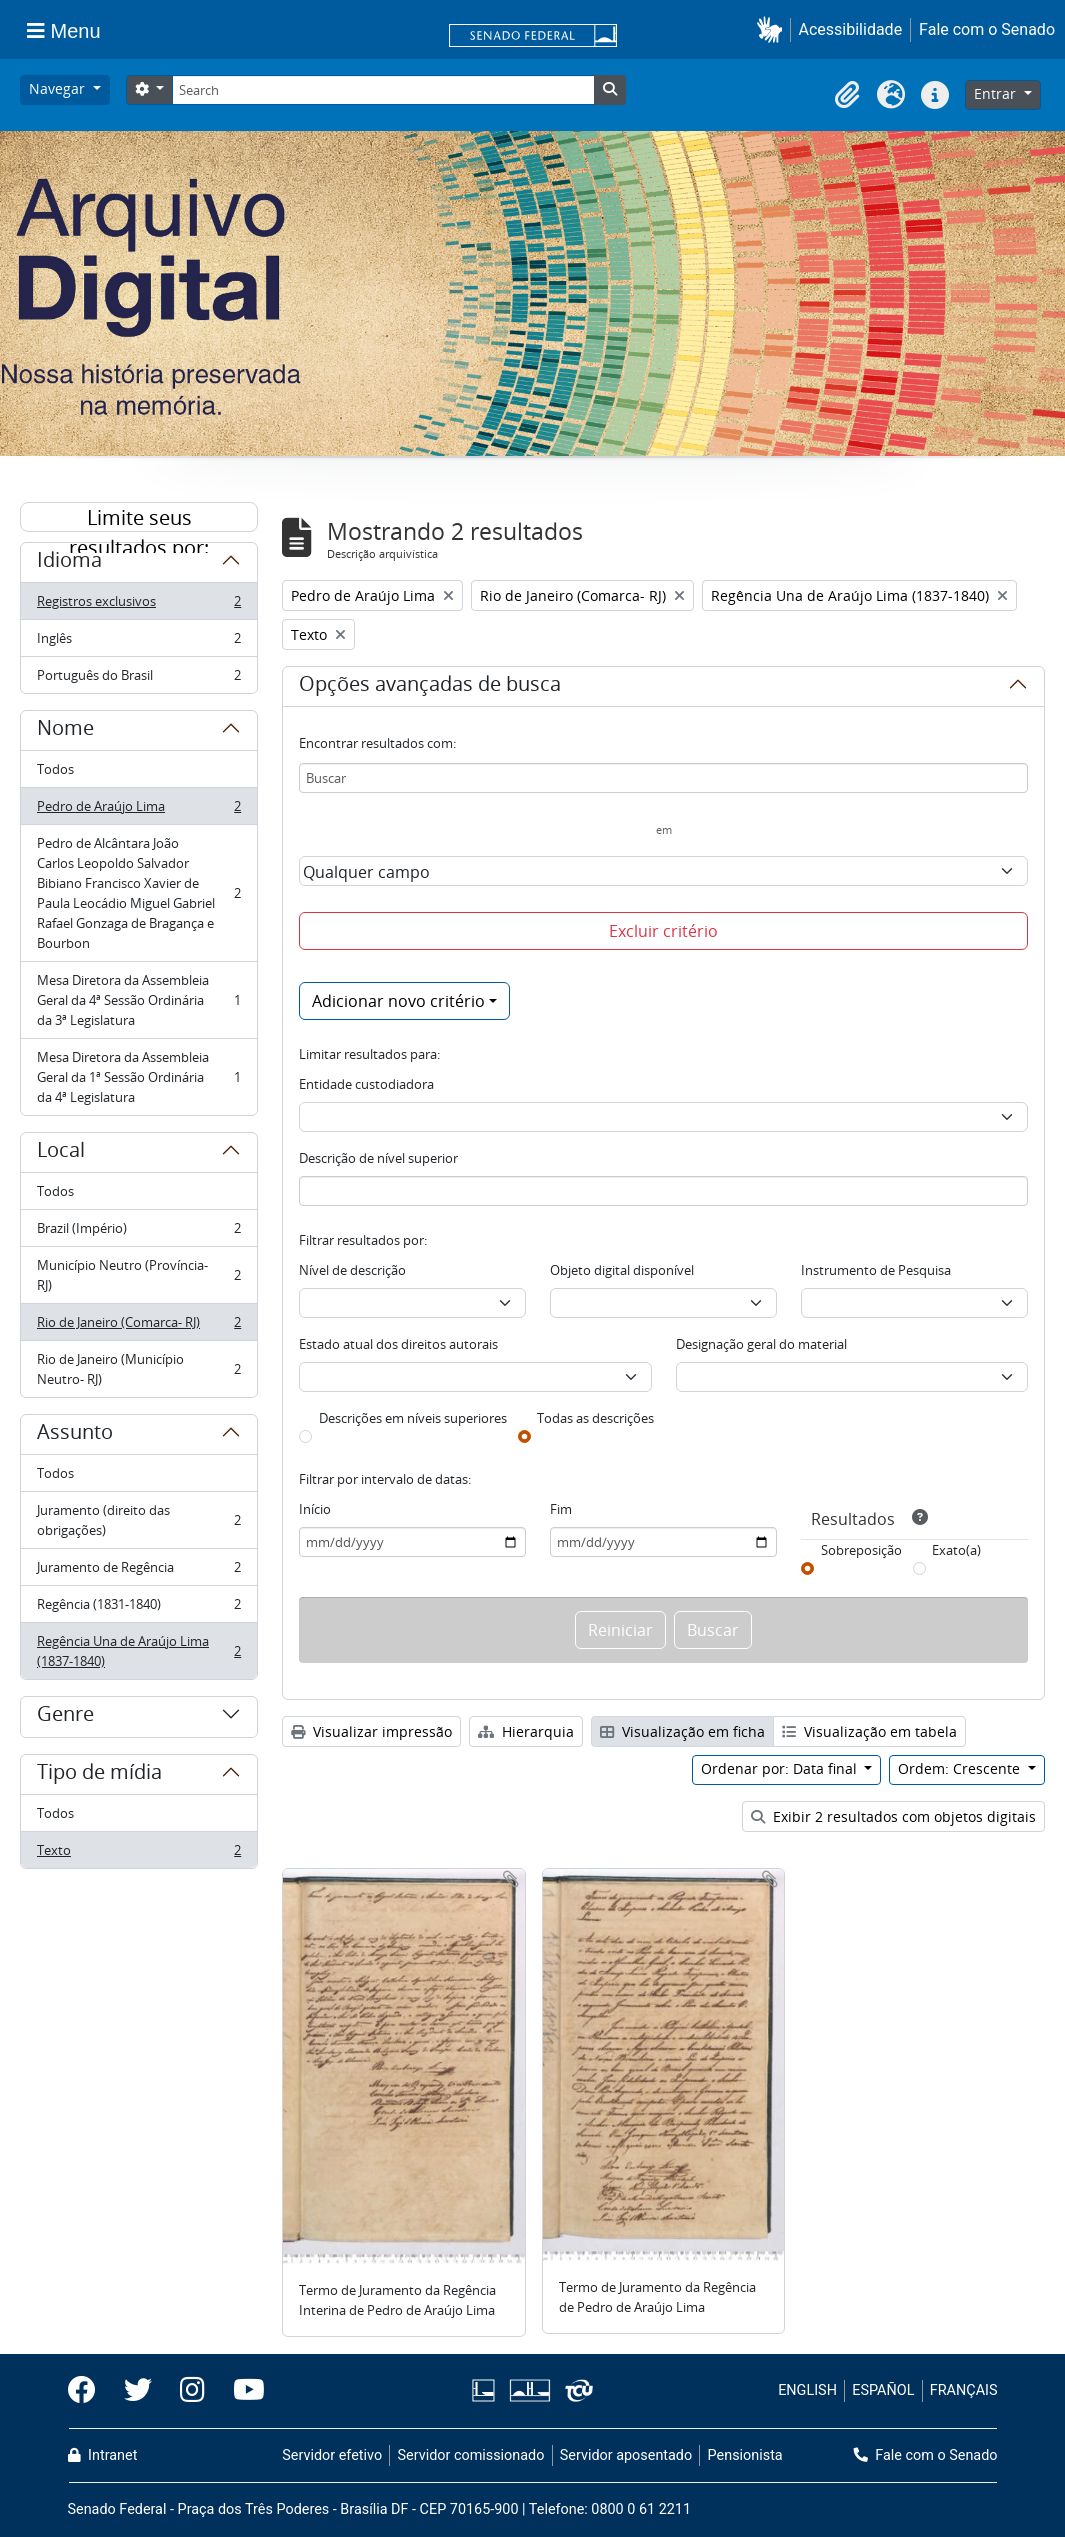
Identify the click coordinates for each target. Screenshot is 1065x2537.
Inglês (138, 642)
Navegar (59, 88)
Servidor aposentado (626, 2455)
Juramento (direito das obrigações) (138, 1520)
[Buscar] (663, 778)
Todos (55, 769)
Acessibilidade (851, 29)
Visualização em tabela (869, 1731)
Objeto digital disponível (622, 1270)
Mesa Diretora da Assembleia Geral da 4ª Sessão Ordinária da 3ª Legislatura (138, 1000)
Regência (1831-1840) (138, 1608)
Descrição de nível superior (378, 1158)
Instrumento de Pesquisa (876, 1270)
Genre (65, 1717)
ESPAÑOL (883, 2390)
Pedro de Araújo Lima (138, 810)
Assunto (75, 1435)
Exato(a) (956, 1550)
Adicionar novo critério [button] (398, 1001)
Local (61, 1153)
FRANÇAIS (964, 2390)
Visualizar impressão (371, 1731)
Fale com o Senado (987, 29)
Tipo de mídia (99, 1775)
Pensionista (745, 2455)
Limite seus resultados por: (139, 518)
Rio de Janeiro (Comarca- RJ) (138, 1326)
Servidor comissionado (470, 2455)
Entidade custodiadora (366, 1084)
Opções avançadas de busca (430, 687)
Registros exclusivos (138, 605)
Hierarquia (526, 1731)
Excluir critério (663, 931)
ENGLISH (807, 2390)
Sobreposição (861, 1550)
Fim (561, 1509)
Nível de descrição (352, 1270)
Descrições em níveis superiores (413, 1418)
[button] (773, 29)
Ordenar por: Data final (781, 1768)
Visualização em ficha (682, 1731)
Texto (138, 1854)
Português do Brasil (138, 679)
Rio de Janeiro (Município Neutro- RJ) (138, 1369)
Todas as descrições (595, 1418)
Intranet (103, 2455)
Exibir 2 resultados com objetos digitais (893, 1816)
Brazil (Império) (138, 1232)
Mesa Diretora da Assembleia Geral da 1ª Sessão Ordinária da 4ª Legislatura (138, 1077)
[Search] (383, 90)
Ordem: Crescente (961, 1768)
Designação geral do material (761, 1344)
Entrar (997, 93)
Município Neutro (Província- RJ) (138, 1275)
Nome (65, 731)
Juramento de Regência (138, 1571)
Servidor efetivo (332, 2455)
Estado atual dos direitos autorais (398, 1344)
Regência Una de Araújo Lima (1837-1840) (138, 1651)
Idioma (69, 563)
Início (315, 1509)
